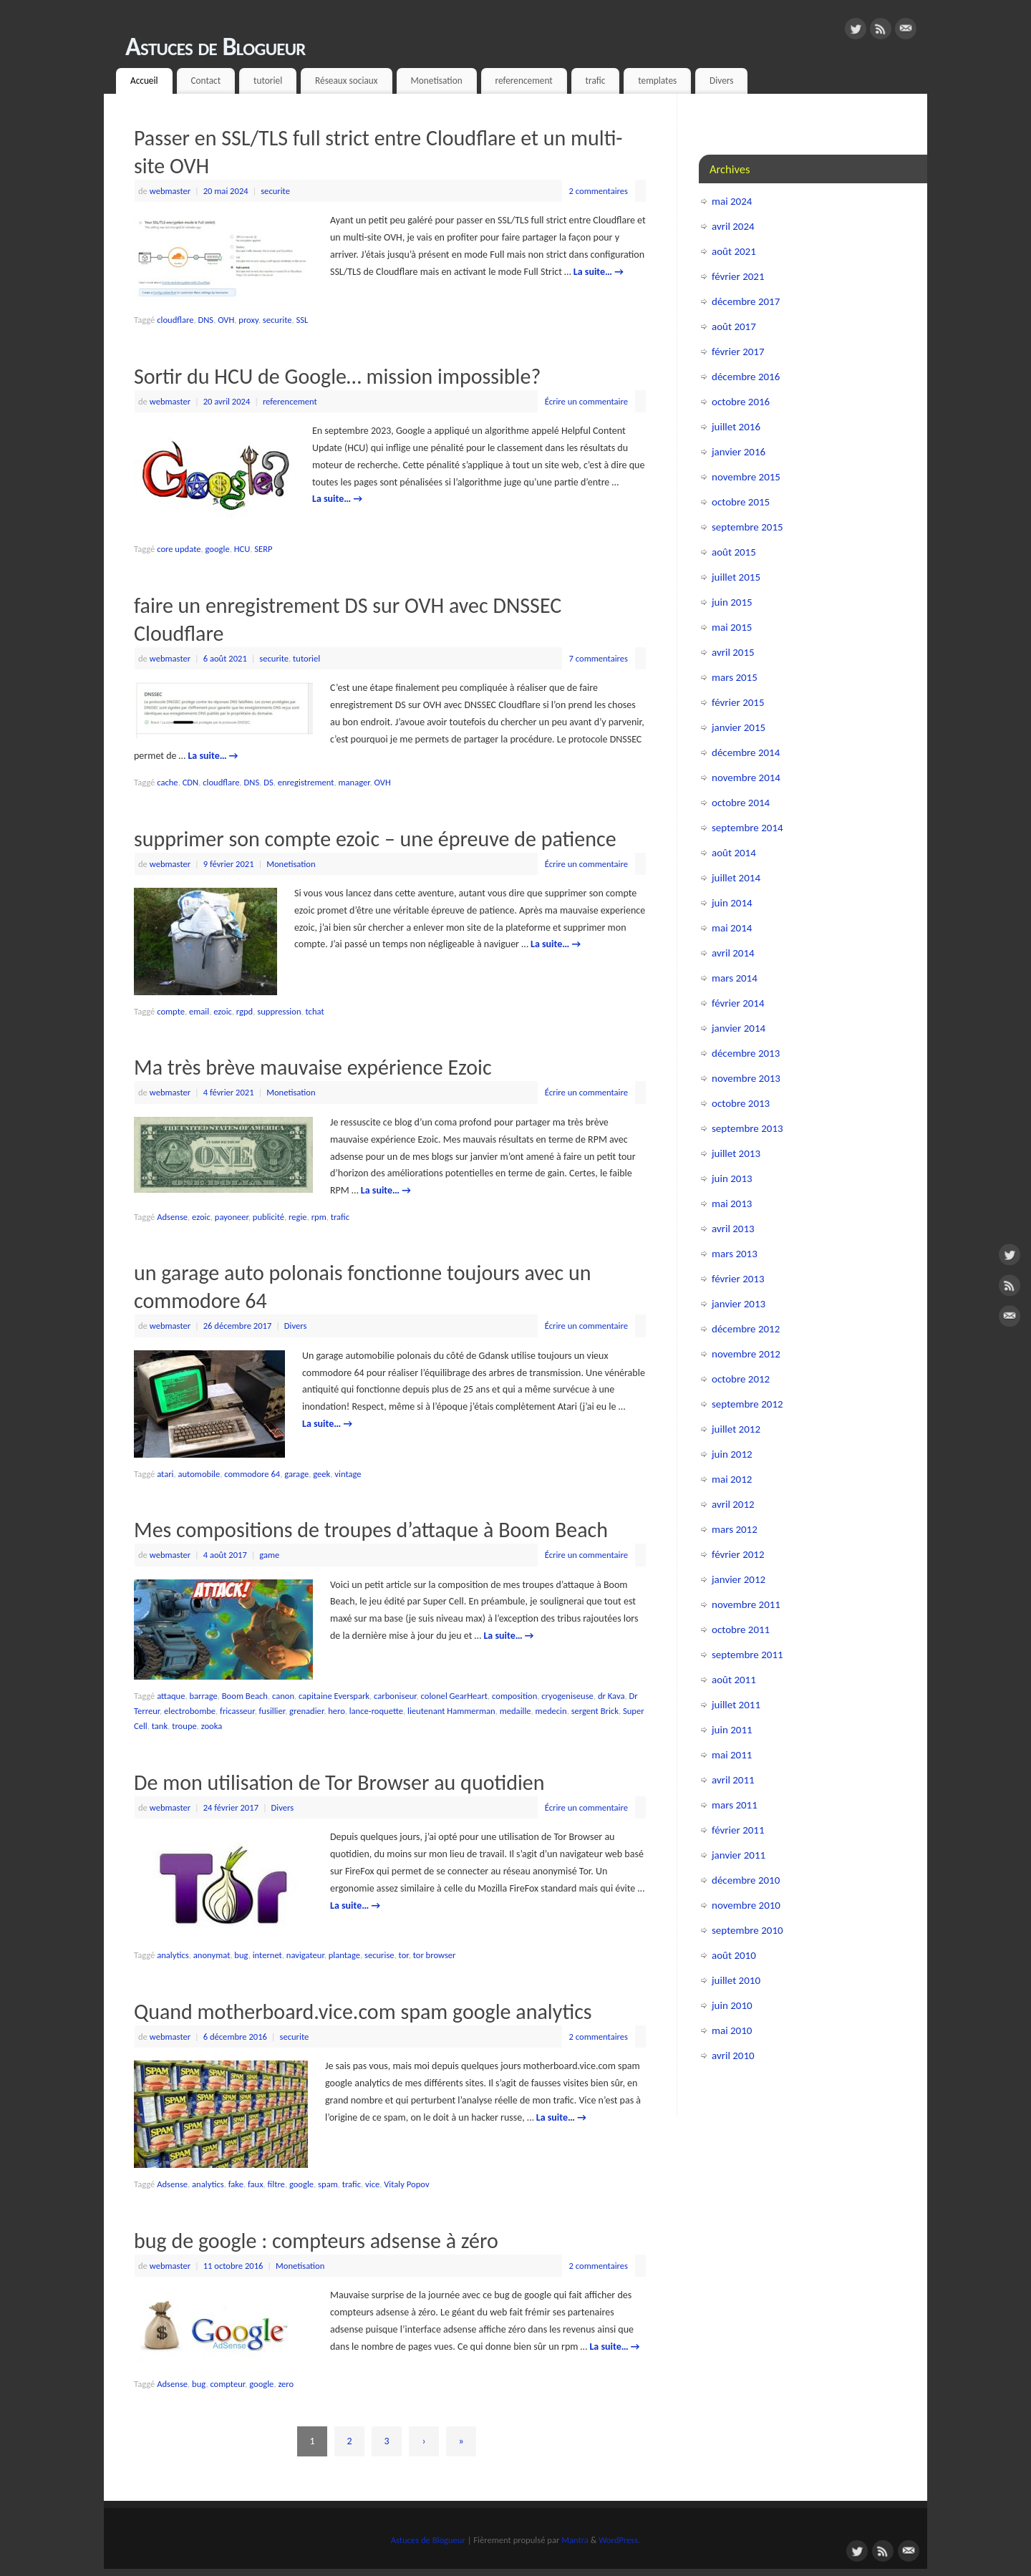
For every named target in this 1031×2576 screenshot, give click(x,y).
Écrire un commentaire (586, 401)
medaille (515, 1710)
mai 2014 (732, 927)
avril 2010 (733, 2055)
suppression (279, 1011)
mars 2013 (734, 1253)
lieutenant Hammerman (451, 1710)
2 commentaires (598, 190)
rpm (318, 1216)
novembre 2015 (746, 476)
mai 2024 (732, 201)
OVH (226, 319)
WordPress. (619, 2539)
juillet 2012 (736, 1429)
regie (298, 1216)
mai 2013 (732, 1203)
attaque (171, 1695)
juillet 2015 (736, 577)
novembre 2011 (746, 1604)
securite (275, 190)
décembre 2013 (746, 1053)
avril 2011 (733, 1779)
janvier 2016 (738, 451)
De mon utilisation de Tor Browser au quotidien (339, 1782)
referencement (524, 80)
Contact (205, 80)
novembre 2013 (746, 1078)
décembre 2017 (746, 301)
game (269, 1554)
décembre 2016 (746, 376)
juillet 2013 (736, 1153)
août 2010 (734, 1955)
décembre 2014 (746, 752)
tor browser (434, 1955)
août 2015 (734, 552)
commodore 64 (252, 1473)
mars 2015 (734, 677)
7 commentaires (598, 658)
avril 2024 (733, 226)
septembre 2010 (747, 1930)
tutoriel (267, 80)
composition (514, 1695)
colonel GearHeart (454, 1695)
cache (167, 782)
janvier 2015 (738, 727)
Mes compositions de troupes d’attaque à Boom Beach (371, 1529)
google (217, 548)
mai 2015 (732, 627)
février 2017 (738, 351)
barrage (203, 1695)
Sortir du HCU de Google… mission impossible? (337, 376)
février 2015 (738, 702)
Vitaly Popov (406, 2184)
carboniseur (395, 1695)
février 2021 (738, 276)
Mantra (575, 2539)
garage (296, 1473)
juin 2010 (732, 2005)
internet (267, 1955)
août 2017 (734, 326)
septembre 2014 (747, 827)
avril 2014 (733, 952)
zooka (212, 1725)
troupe (184, 1725)
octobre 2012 (741, 1378)
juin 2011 (732, 1729)
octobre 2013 (741, 1103)
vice (372, 2184)
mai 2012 (732, 1479)
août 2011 (734, 1679)
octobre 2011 (741, 1629)
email (199, 1011)
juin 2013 (732, 1178)
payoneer (231, 1216)
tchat (315, 1011)
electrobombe (190, 1710)
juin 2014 (732, 902)
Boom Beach (245, 1695)
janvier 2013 (738, 1303)
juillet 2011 (736, 1704)
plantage (344, 1955)
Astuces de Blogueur (215, 46)
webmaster (170, 190)
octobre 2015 (741, 501)
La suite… (598, 272)
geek (321, 1473)
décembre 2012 (746, 1328)
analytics (173, 1955)
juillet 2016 (736, 426)
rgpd (244, 1011)
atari (165, 1473)
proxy (248, 319)
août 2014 (734, 852)
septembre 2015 (747, 526)
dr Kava (611, 1695)
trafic (596, 80)
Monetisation (436, 80)
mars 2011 (734, 1804)
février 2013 (738, 1278)
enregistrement (306, 782)
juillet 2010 (736, 1980)
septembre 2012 (747, 1404)
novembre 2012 (746, 1353)
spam (328, 2184)
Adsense (172, 1216)
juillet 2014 (736, 877)
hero (336, 1710)
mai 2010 (732, 2030)
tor (404, 1955)
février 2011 (738, 1830)
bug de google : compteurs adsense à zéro (316, 2240)
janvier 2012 (738, 1579)
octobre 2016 (741, 401)
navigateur (305, 1955)
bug (241, 1955)
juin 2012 (732, 1454)
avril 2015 (733, 652)
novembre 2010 (746, 1905)
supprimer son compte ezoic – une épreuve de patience (375, 838)
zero (286, 2383)
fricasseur (237, 1710)
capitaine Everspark (334, 1695)
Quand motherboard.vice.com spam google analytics (363, 2011)
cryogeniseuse (567, 1695)
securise (379, 1955)
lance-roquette (376, 1710)
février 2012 (738, 1554)
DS (268, 782)
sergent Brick (595, 1710)
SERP (263, 548)
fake (235, 2184)
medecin (551, 1710)
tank (160, 1725)
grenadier (306, 1710)
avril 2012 (733, 1504)
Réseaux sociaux (346, 80)
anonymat (212, 1955)
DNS (205, 319)
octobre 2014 (741, 802)
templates (657, 80)
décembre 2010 (746, 1880)
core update (178, 548)
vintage (347, 1473)
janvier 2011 (738, 1855)
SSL (302, 319)
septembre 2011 (747, 1654)
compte (171, 1011)
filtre (276, 2184)
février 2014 (738, 1003)
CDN (191, 782)
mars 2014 (734, 978)
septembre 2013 (747, 1128)
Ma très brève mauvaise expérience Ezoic (313, 1067)
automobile (199, 1473)
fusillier (272, 1710)
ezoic (222, 1011)
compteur (227, 2383)
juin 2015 (732, 602)
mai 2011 (732, 1754)
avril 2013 (733, 1228)
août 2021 (734, 251)
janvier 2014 (738, 1028)
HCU (242, 548)
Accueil (144, 80)
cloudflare (175, 319)
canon (283, 1695)
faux (255, 2184)
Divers (721, 80)
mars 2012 (734, 1529)
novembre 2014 (746, 777)
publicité (268, 1216)
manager (353, 782)
